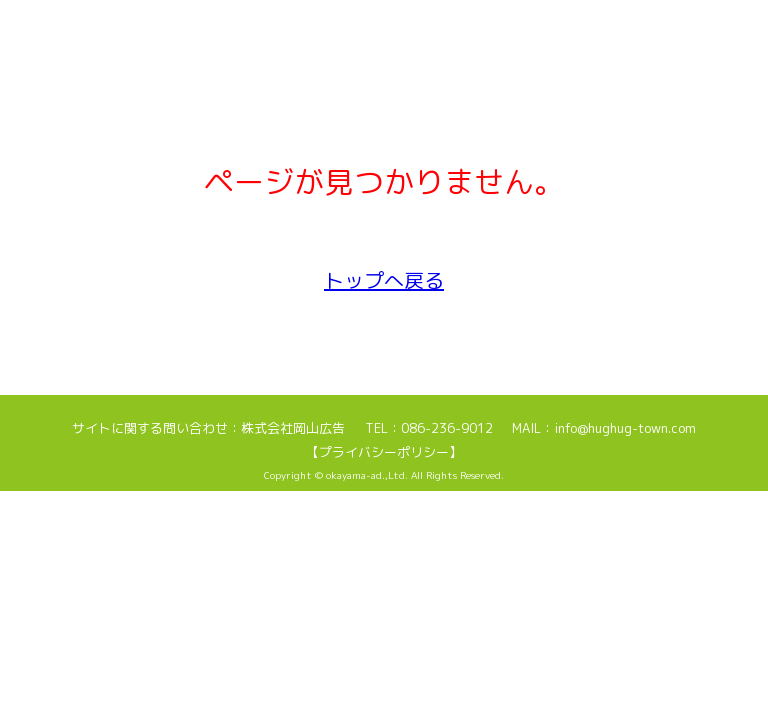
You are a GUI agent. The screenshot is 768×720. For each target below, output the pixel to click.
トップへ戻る (384, 280)
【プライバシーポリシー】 (384, 452)
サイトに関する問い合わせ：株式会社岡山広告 (208, 428)
